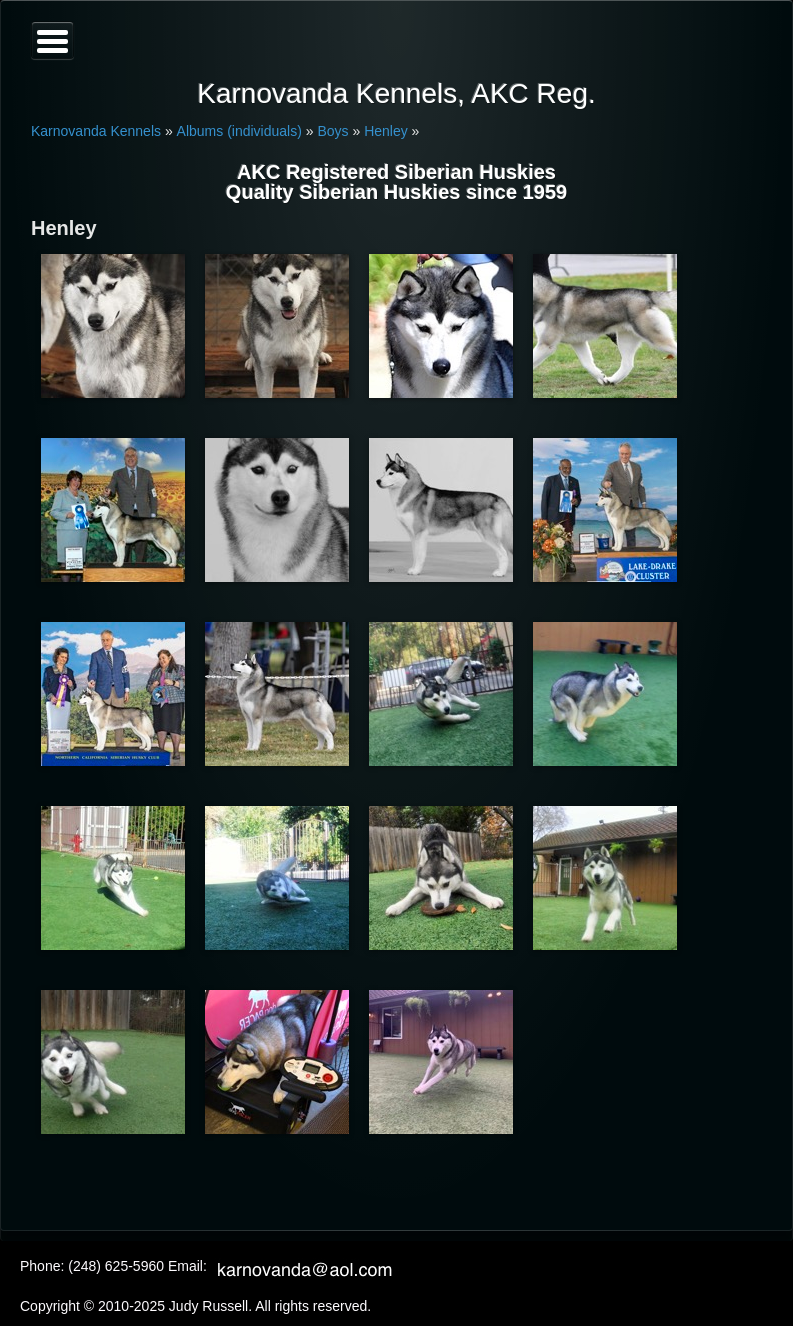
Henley (386, 131)
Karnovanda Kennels (96, 131)
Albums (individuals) (239, 131)
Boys (332, 131)
